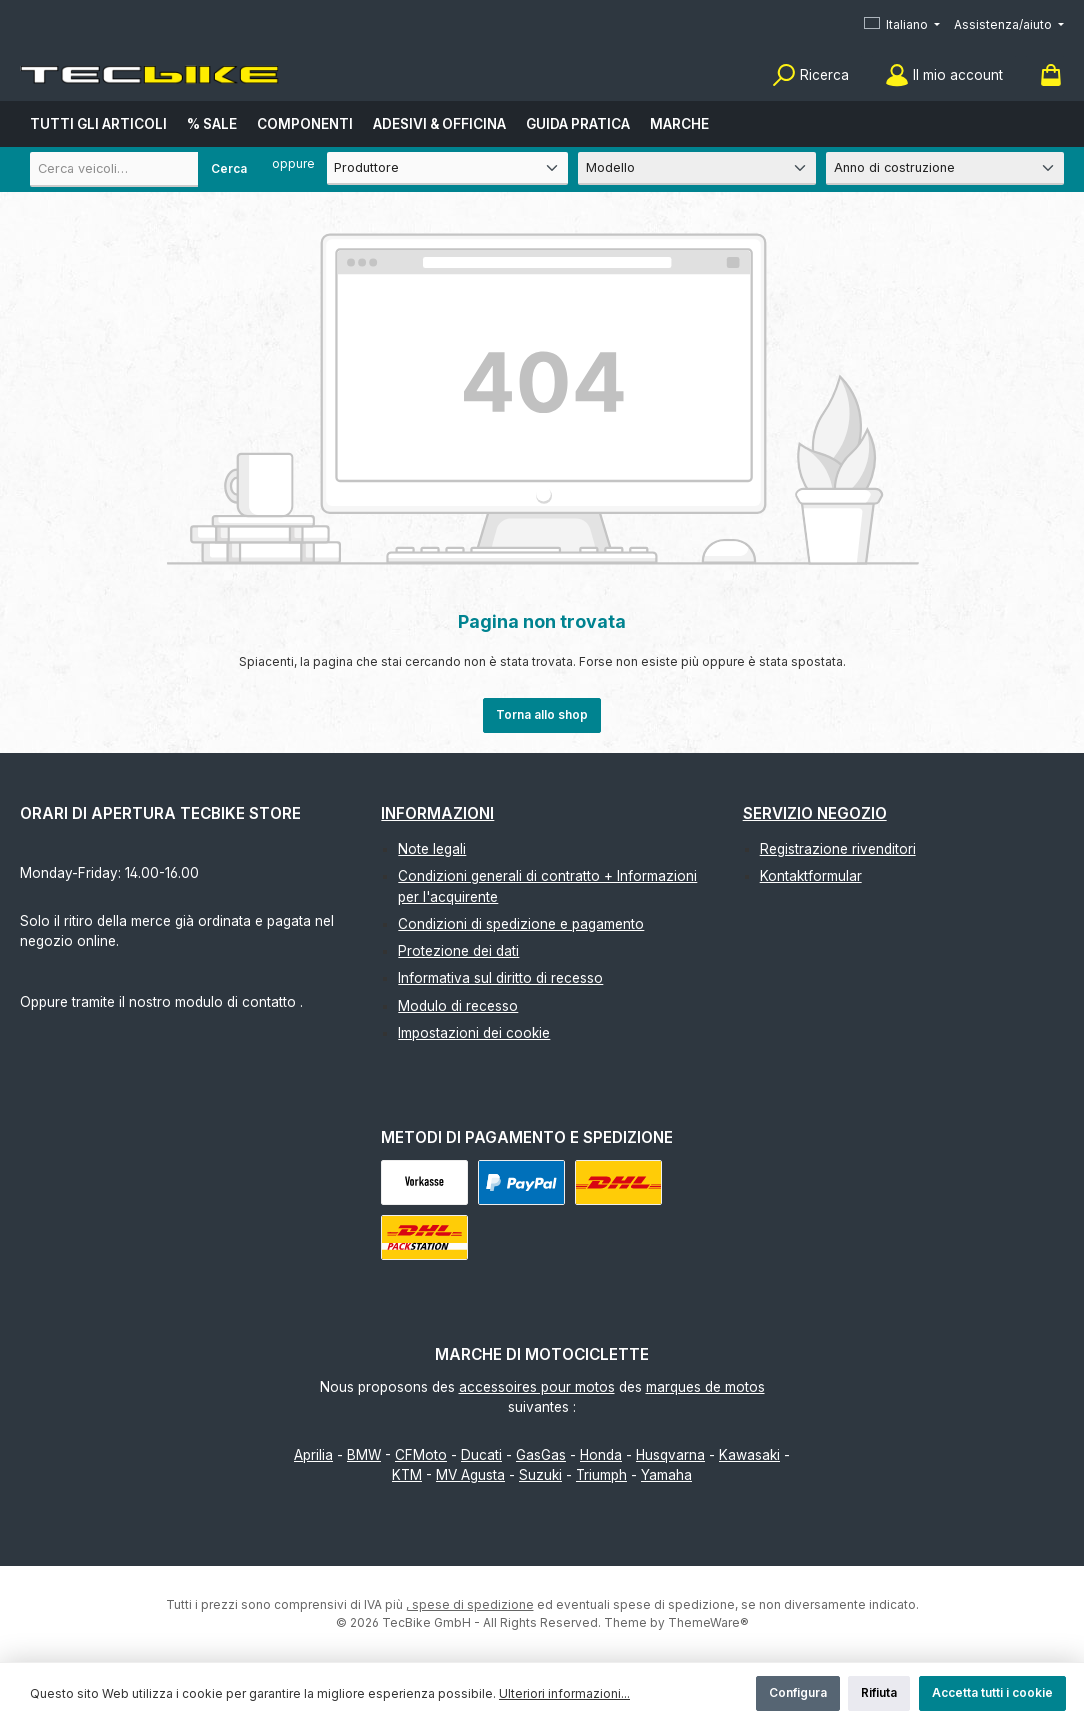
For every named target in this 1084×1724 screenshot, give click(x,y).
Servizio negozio (815, 813)
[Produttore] (447, 168)
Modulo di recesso (458, 1006)
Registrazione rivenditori (838, 849)
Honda (601, 1455)
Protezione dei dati (458, 951)
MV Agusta (470, 1475)
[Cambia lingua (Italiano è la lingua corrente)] (902, 25)
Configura (798, 1692)
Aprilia (313, 1455)
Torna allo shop (542, 714)
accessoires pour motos (537, 1387)
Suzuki (540, 1475)
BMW (364, 1455)
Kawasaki (749, 1455)
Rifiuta (879, 1692)
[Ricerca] (810, 75)
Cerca (229, 168)
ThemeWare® (708, 1622)
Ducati (481, 1455)
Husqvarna (670, 1455)
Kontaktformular (811, 876)
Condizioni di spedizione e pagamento (521, 924)
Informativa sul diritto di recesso (500, 978)
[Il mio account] (944, 75)
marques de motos (705, 1387)
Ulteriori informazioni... (564, 1693)
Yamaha (666, 1475)
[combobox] (145, 169)
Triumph (601, 1475)
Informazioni (437, 813)
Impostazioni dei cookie (474, 1033)
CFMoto (421, 1455)
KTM (407, 1475)
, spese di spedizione (470, 1604)
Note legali (432, 849)
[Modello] (697, 168)
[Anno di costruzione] (945, 168)
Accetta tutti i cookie (992, 1692)
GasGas (541, 1455)
